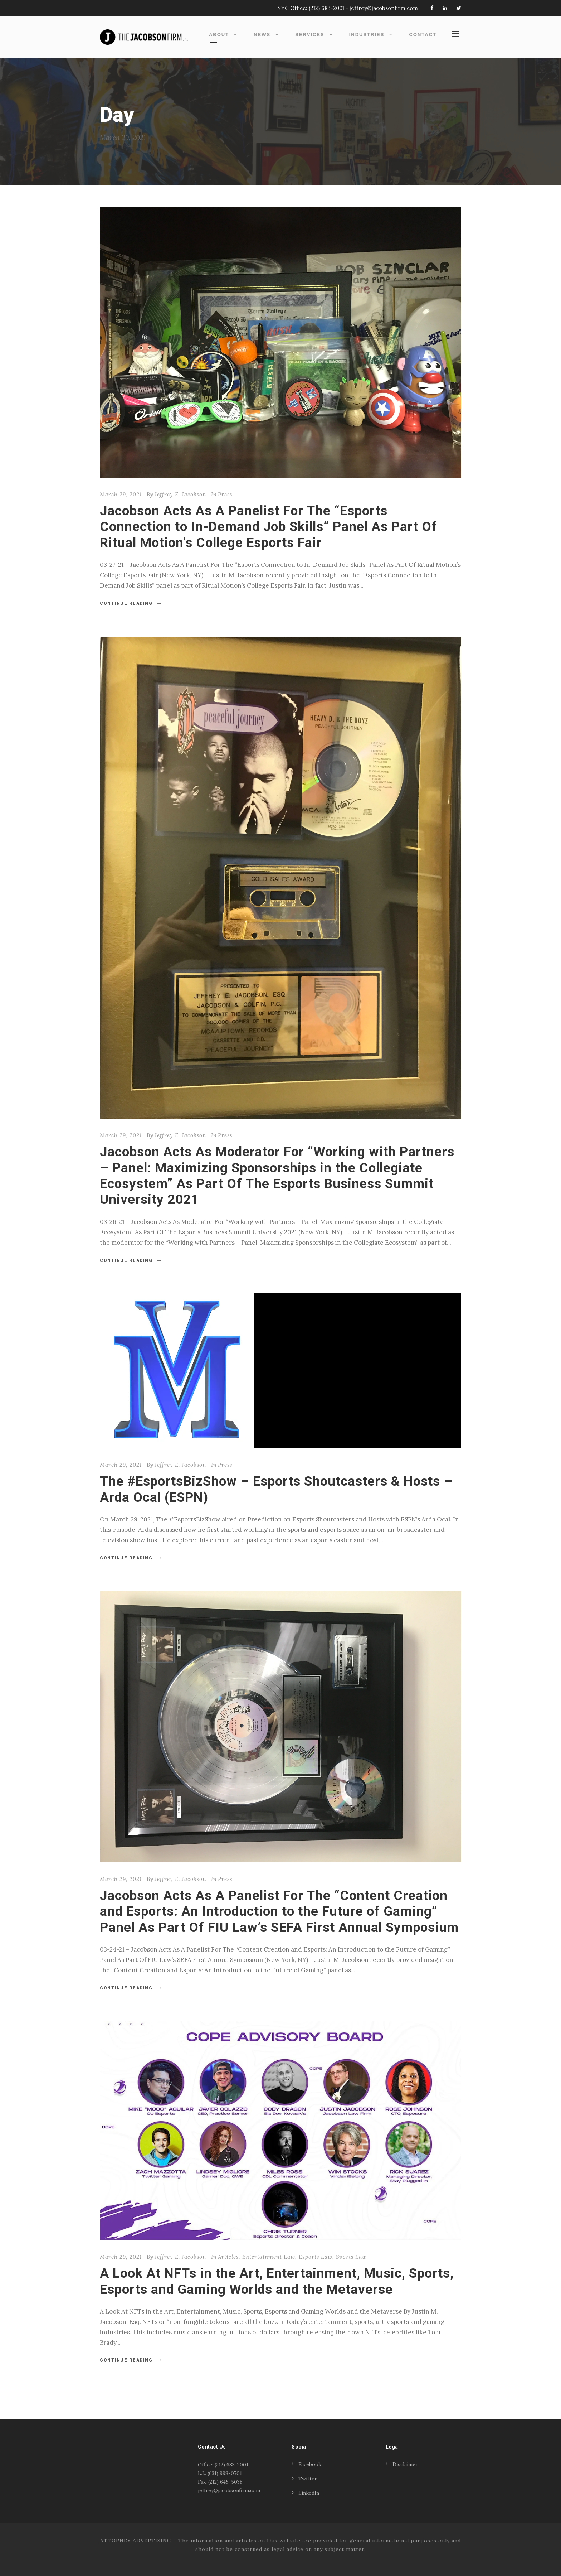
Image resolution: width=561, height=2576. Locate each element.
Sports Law (351, 2256)
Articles (228, 2256)
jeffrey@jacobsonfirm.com (384, 8)
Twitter (307, 2478)
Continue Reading (131, 603)
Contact (422, 34)
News (262, 34)
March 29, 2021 (121, 494)
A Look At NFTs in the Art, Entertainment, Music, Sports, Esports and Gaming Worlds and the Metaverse (277, 2281)
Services (310, 34)
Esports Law (315, 2256)
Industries (367, 34)
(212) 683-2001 (326, 8)
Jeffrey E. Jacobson (180, 494)
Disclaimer (405, 2464)
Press (225, 494)
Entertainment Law (268, 2256)
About (219, 34)
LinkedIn (308, 2493)
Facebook (309, 2464)
